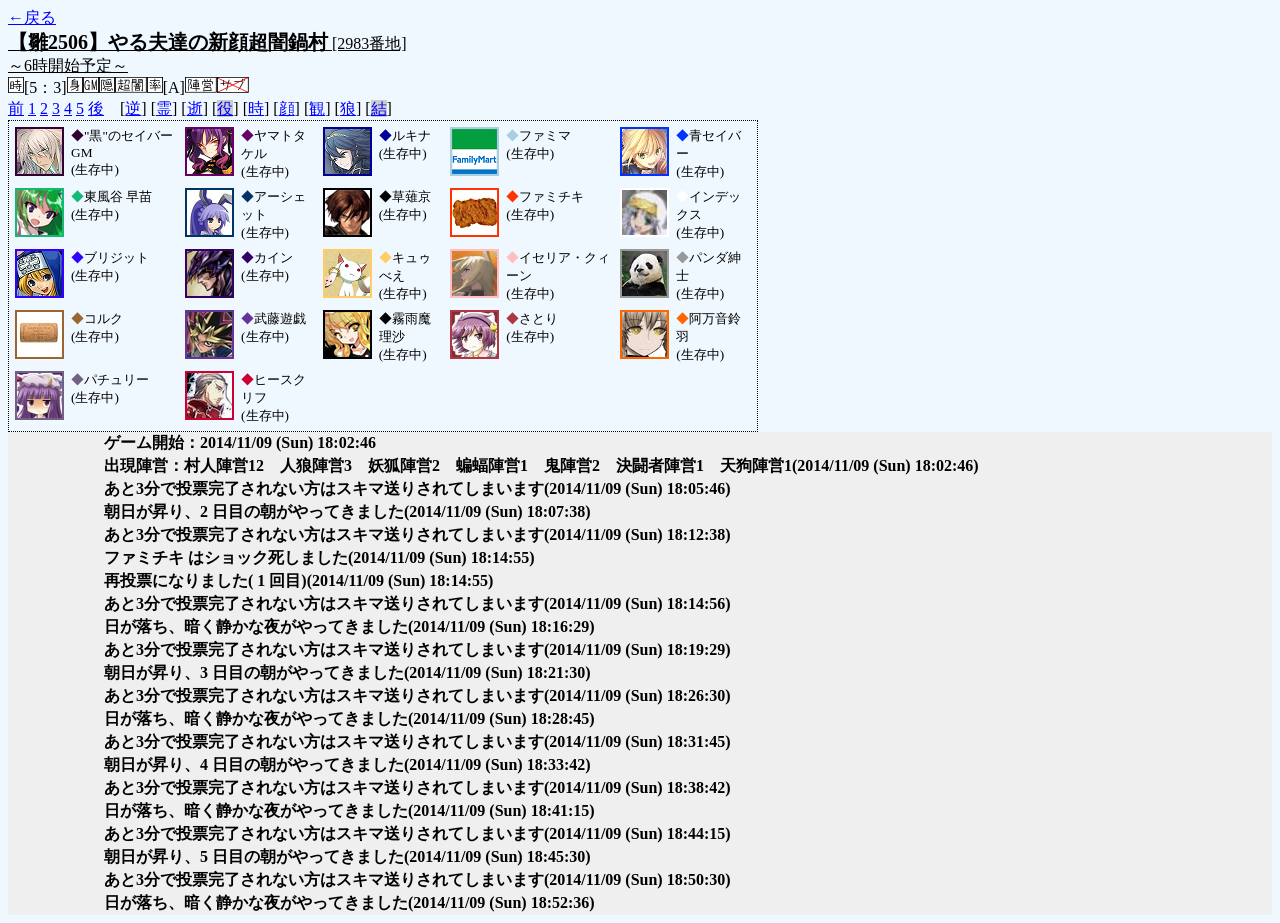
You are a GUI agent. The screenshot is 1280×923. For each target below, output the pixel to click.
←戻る (32, 17)
